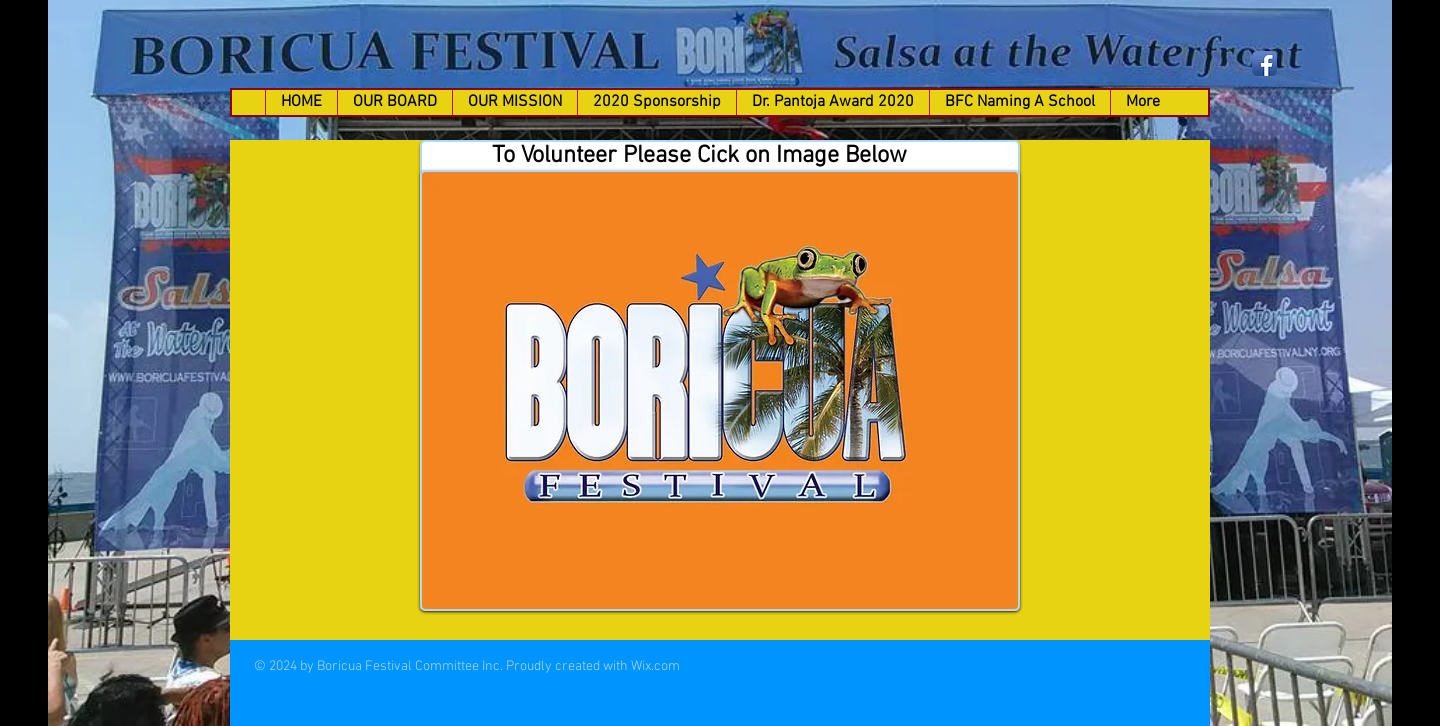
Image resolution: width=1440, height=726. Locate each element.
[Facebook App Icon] (1264, 63)
